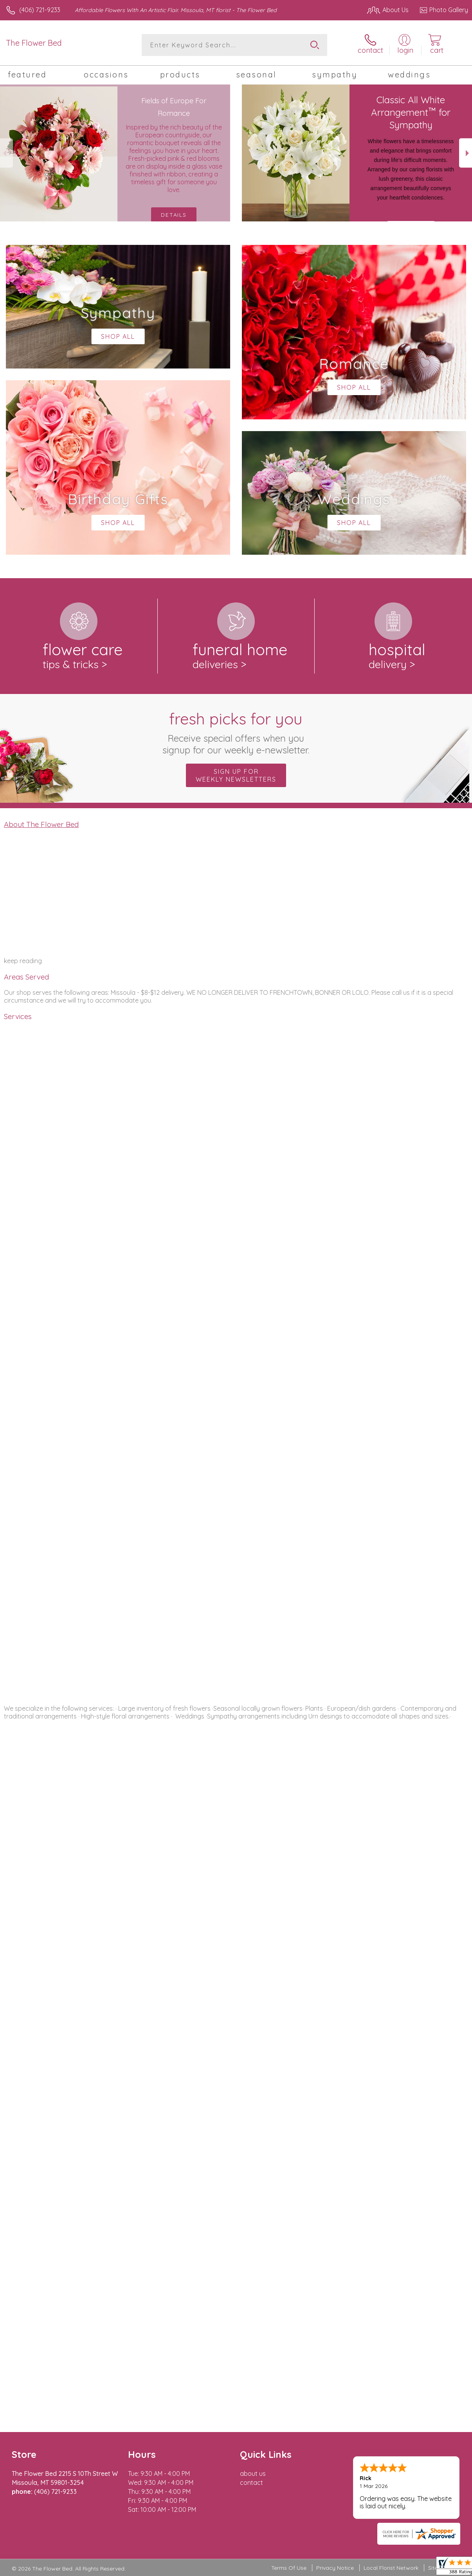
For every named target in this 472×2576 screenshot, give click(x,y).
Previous (6, 153)
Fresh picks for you (236, 732)
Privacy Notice (335, 2567)
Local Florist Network (391, 2567)
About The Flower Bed (41, 824)
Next (465, 153)
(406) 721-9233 (39, 10)
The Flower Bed (34, 43)
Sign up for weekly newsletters (236, 775)
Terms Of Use (288, 2567)
